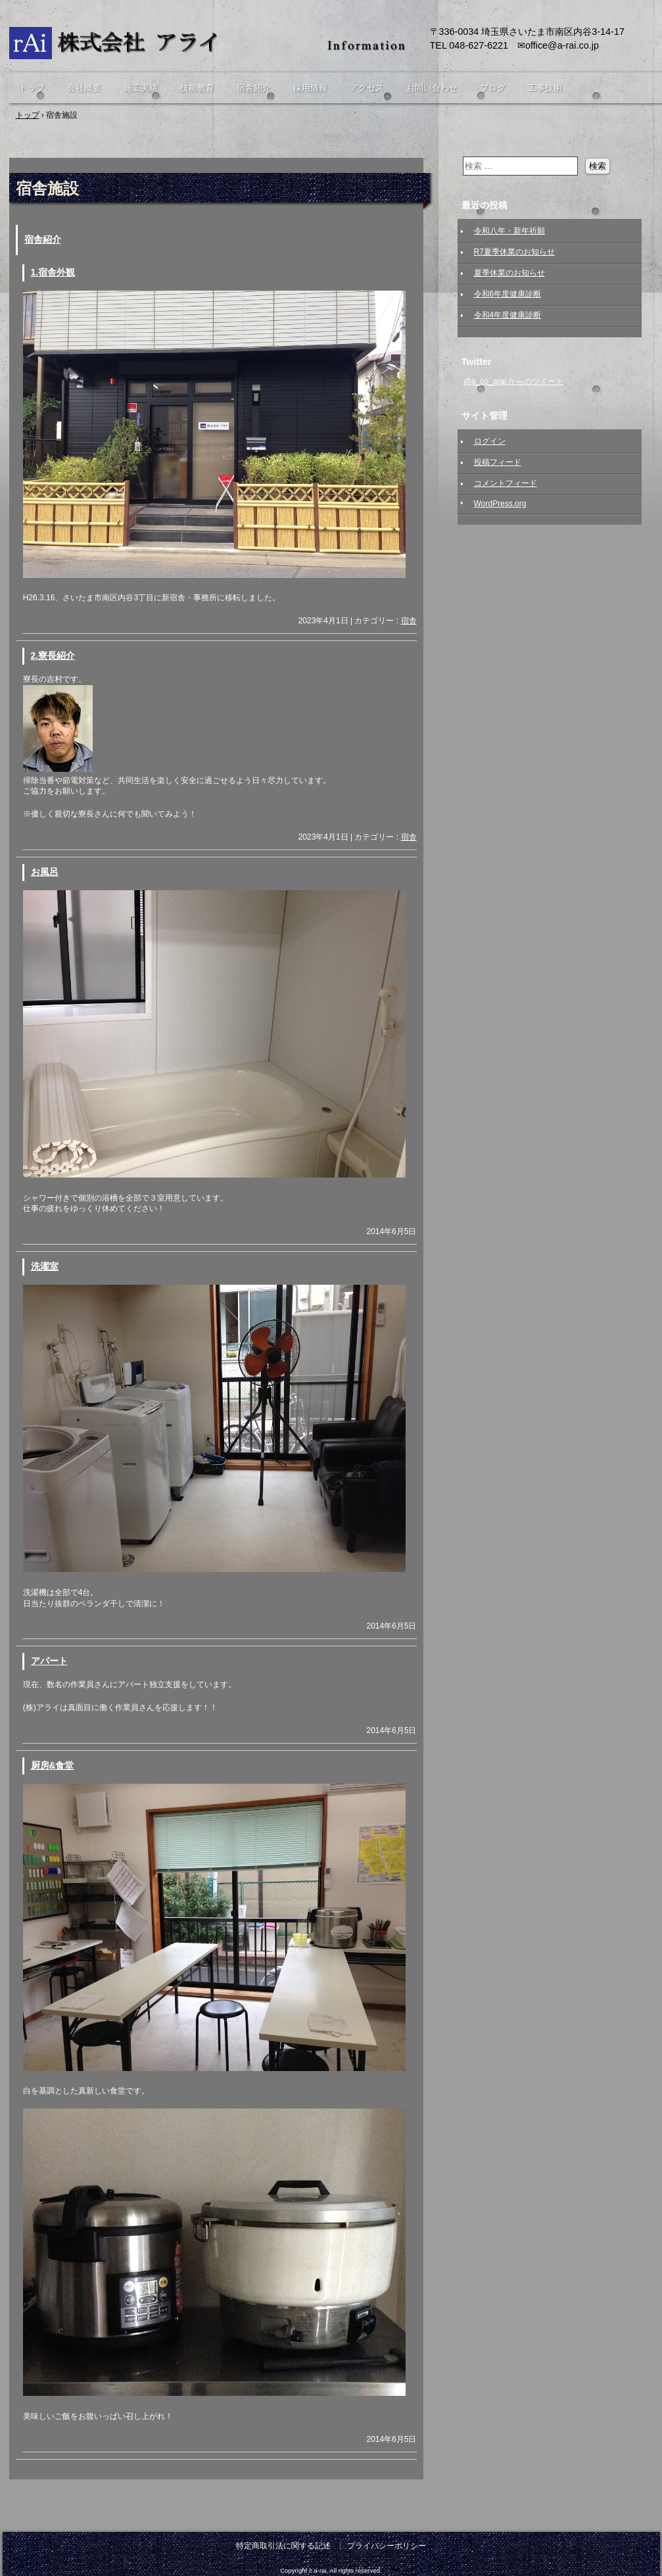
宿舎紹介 (254, 88)
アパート (49, 1661)
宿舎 (409, 620)
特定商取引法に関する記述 (283, 2545)
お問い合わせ (432, 88)
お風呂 (45, 872)
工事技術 (545, 88)
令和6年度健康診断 (508, 293)
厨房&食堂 (52, 1766)
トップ (32, 88)
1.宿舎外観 (53, 272)
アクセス (367, 88)
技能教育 (197, 88)
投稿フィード (497, 462)
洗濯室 (45, 1267)
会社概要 (84, 88)
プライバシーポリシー (386, 2545)
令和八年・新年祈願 (509, 230)
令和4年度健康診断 (508, 315)
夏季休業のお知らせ (509, 272)
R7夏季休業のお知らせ (514, 251)
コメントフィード (505, 483)
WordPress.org (500, 503)
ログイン (490, 441)
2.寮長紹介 (53, 656)
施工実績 (141, 88)
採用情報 (310, 88)
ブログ (493, 88)
